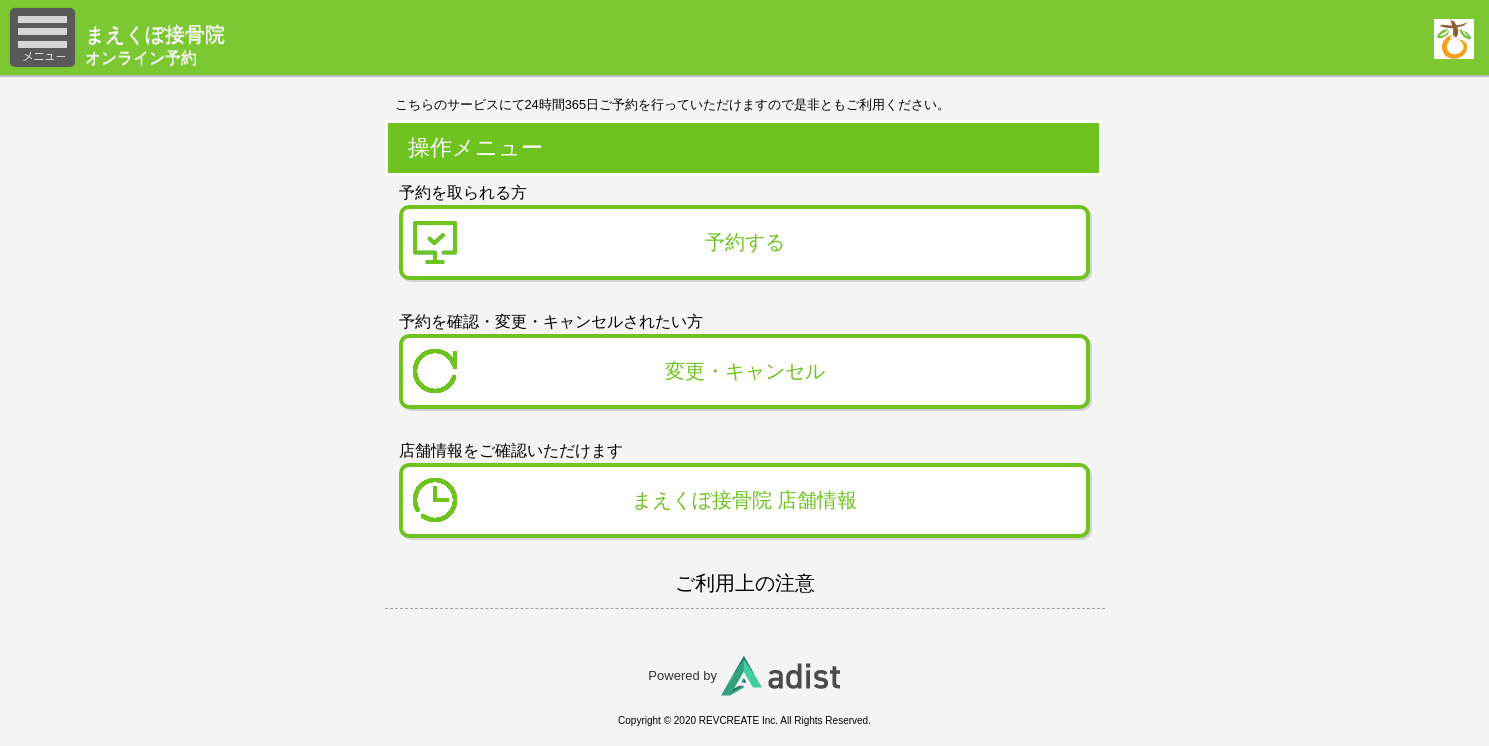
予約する (745, 242)
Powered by (744, 675)
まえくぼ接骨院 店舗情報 (745, 500)
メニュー (42, 37)
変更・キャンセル (745, 371)
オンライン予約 (230, 44)
